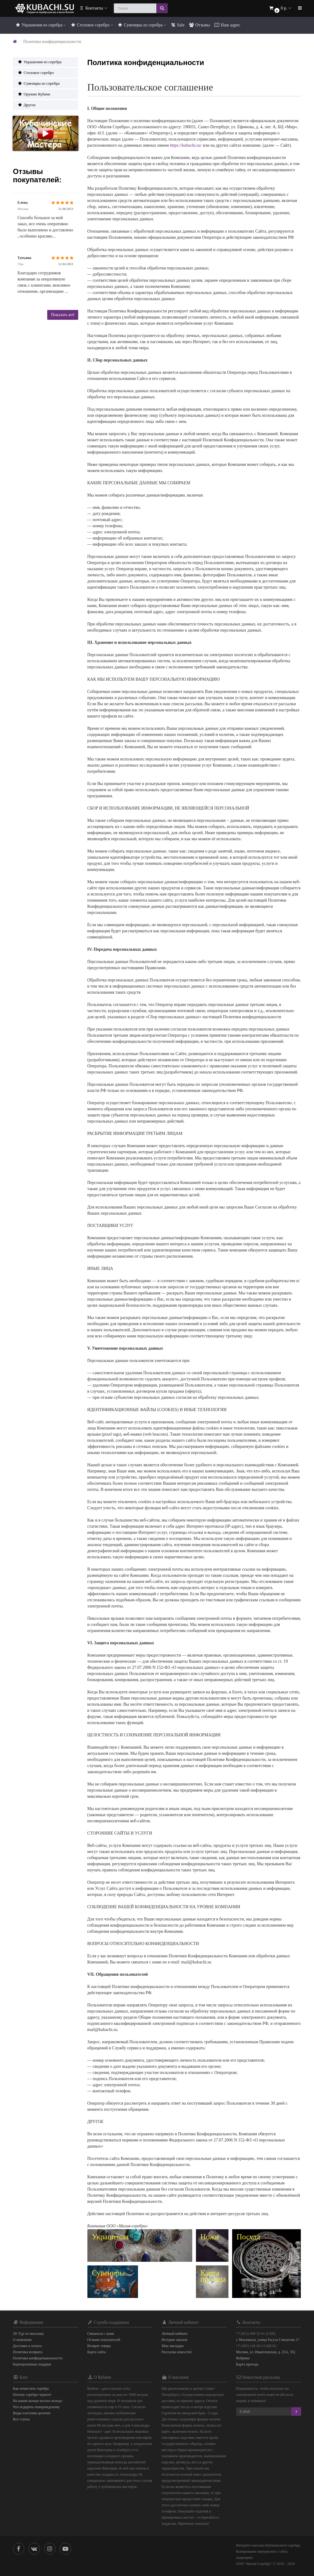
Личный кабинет (175, 2333)
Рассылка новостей (176, 2352)
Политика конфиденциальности (38, 2358)
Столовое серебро (91, 25)
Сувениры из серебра (141, 25)
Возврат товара (99, 2346)
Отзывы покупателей (103, 2340)
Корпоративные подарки (32, 2364)
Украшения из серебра (40, 25)
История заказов (174, 2340)
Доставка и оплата (27, 2346)
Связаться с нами (100, 2333)
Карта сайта (96, 2352)
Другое (26, 104)
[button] (279, 8)
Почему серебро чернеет (32, 2394)
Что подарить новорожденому (36, 2407)
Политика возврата (27, 2352)
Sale (177, 25)
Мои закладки (172, 2346)
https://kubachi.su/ (185, 145)
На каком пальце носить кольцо (37, 2401)
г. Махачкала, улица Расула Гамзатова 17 (268, 2340)
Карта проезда (247, 2364)
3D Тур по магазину (28, 2333)
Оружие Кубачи (33, 94)
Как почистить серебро (31, 2388)
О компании (22, 2340)
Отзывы (199, 25)
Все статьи (21, 2419)
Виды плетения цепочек (31, 2413)
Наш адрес (227, 25)
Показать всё (62, 314)
